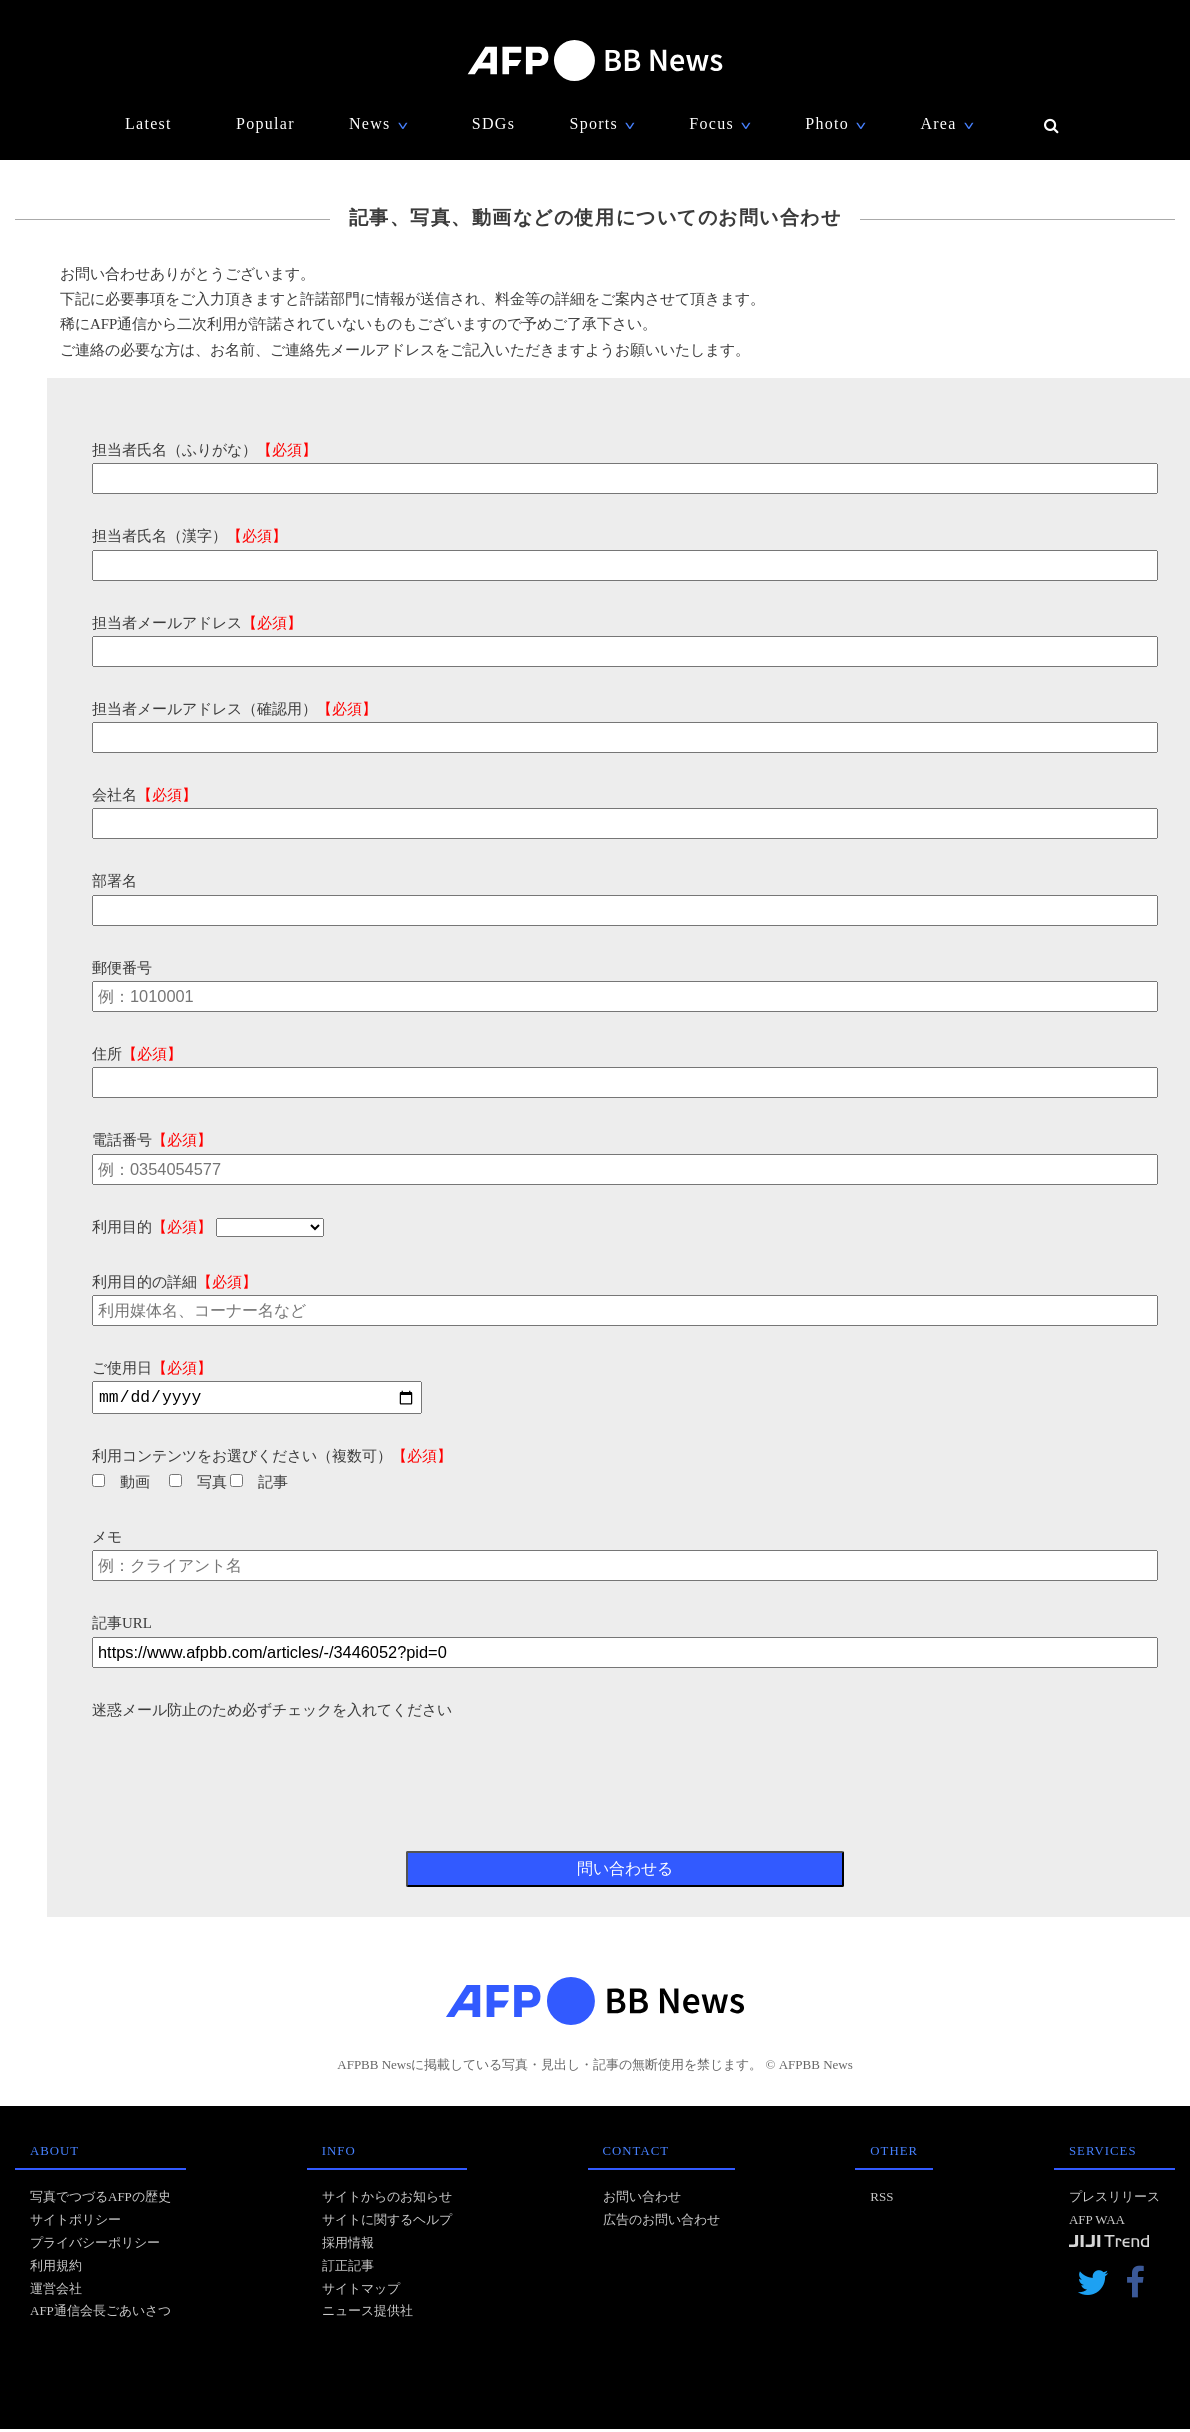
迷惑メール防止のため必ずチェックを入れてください (272, 1713)
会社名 (144, 795)
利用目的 (152, 1227)
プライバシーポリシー (95, 2245)
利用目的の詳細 (174, 1282)
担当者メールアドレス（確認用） (234, 709)
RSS (881, 2199)
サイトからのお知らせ (387, 2199)
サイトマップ (361, 2291)
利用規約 (56, 2268)
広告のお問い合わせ (661, 2222)
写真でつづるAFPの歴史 (100, 2199)
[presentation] (244, 1765)
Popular (265, 123)
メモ (107, 1540)
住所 (137, 1054)
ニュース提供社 (367, 2313)
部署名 (114, 881)
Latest (148, 123)
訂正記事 (348, 2268)
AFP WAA (1097, 2222)
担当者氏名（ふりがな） (204, 450)
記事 (259, 1485)
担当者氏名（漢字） (189, 536)
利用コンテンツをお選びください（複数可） (272, 1459)
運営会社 (56, 2291)
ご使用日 (152, 1368)
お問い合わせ (642, 2199)
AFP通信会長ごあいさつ (100, 2313)
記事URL (122, 1626)
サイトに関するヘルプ (387, 2222)
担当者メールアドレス (197, 623)
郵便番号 (122, 968)
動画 (121, 1485)
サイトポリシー (75, 2222)
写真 (198, 1485)
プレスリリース (1114, 2199)
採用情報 (348, 2245)
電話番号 (152, 1140)
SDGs (493, 123)
